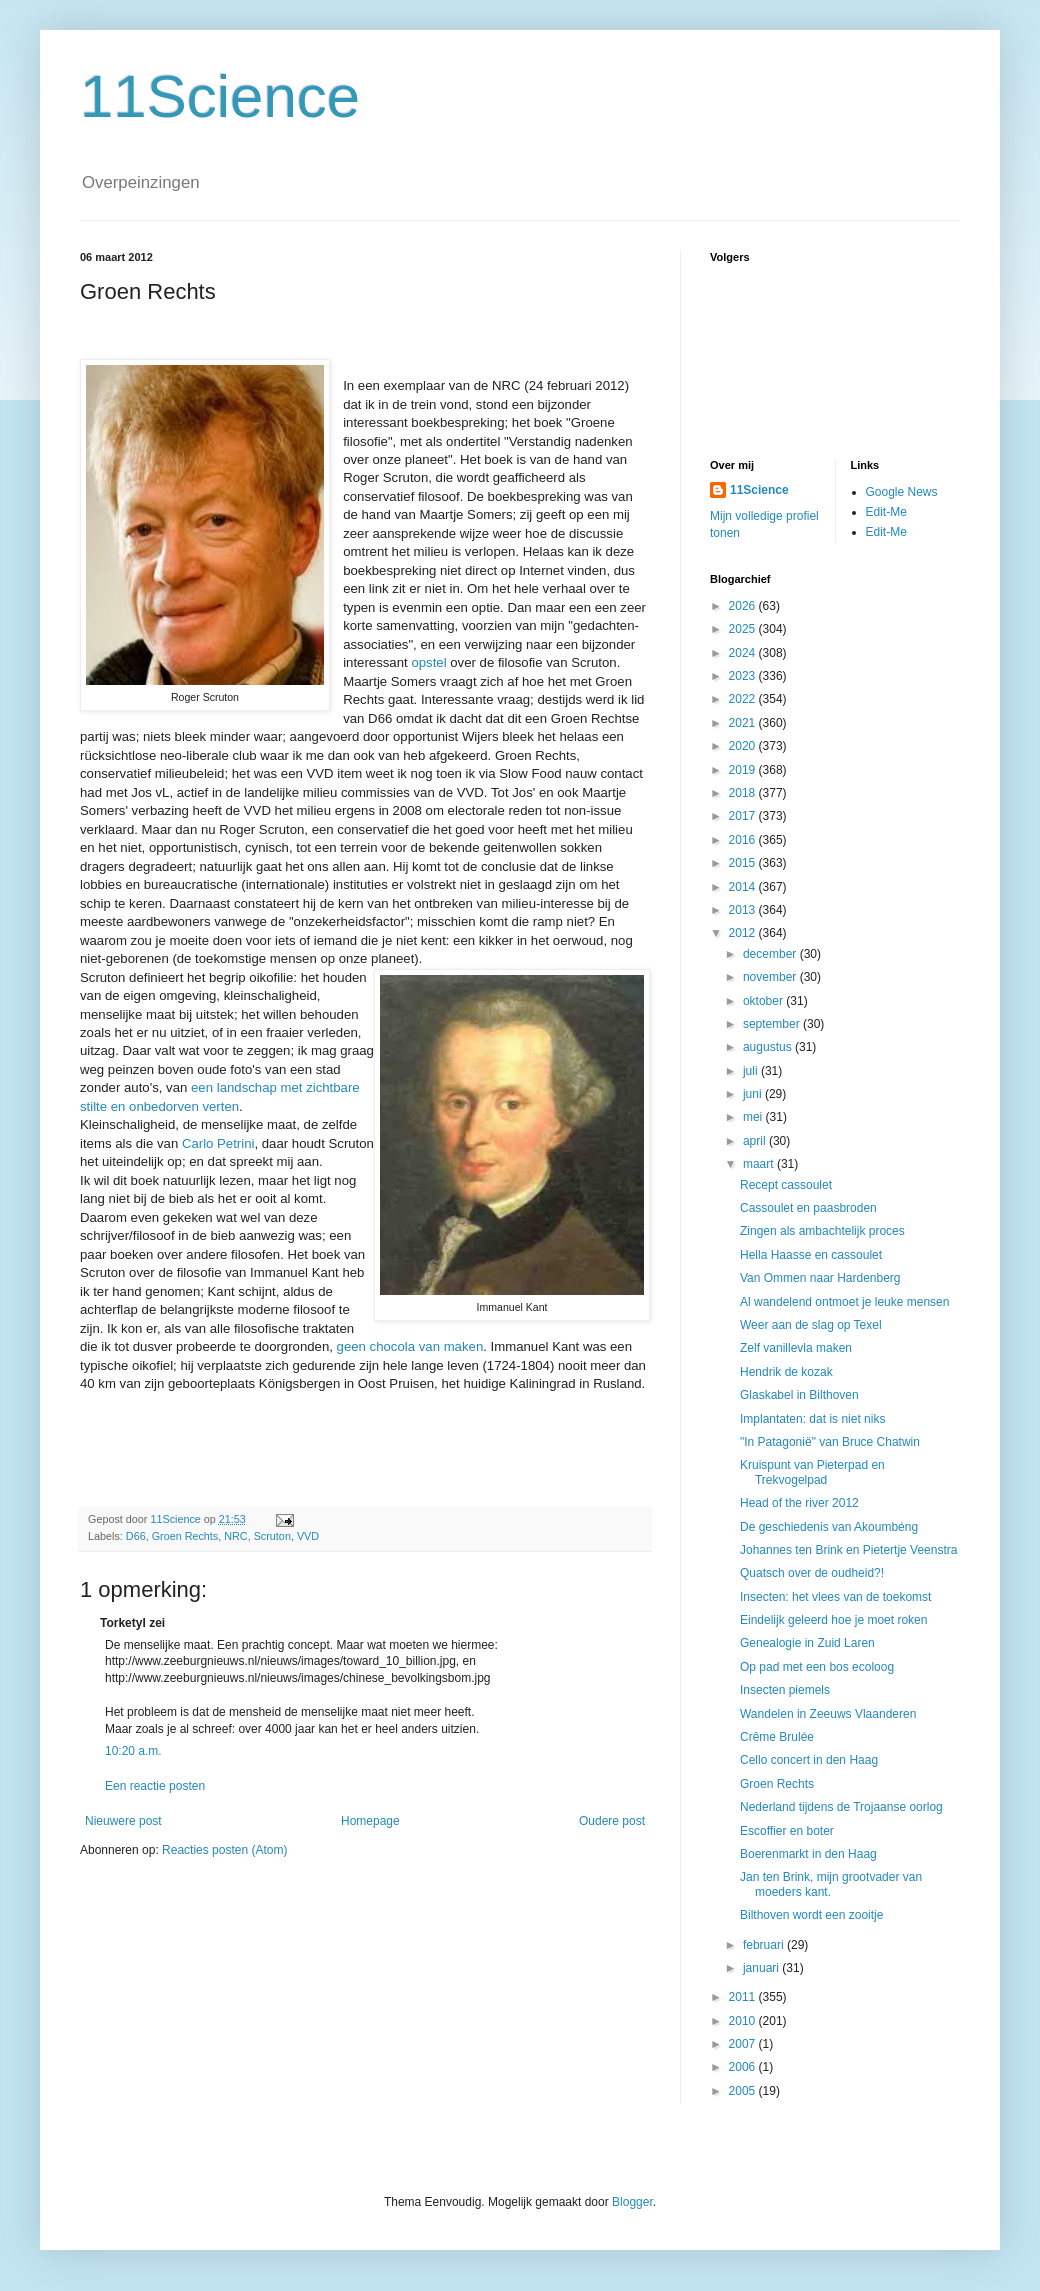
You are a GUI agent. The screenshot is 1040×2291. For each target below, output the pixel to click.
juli (752, 1071)
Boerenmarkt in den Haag (808, 1854)
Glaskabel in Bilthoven (799, 1395)
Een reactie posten (155, 1786)
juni (754, 1094)
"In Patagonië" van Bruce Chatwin (830, 1442)
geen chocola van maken (410, 1346)
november (771, 977)
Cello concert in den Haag (809, 1760)
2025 (744, 629)
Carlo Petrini (218, 1143)
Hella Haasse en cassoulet (811, 1255)
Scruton (272, 1536)
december (771, 954)
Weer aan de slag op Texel (811, 1325)
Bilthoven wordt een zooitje (811, 1915)
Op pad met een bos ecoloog (817, 1667)
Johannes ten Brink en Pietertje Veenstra (848, 1550)
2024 (744, 653)
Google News (902, 492)
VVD (308, 1536)
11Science (220, 96)
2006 (744, 2067)
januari (762, 1968)
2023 (744, 676)
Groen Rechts (185, 1536)
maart (760, 1164)
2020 (744, 746)
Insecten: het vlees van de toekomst (835, 1597)
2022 (744, 699)
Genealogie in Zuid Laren (807, 1643)
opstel (430, 662)
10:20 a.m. (133, 1751)
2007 (744, 2044)
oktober (764, 1001)
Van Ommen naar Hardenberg (820, 1278)
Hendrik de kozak (786, 1372)
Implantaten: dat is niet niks (812, 1419)
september (773, 1024)
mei (754, 1117)
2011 (744, 1997)
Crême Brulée (777, 1737)
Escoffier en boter (787, 1831)
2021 (744, 723)
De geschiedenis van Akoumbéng (829, 1527)
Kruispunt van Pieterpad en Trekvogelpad (812, 1472)
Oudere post (612, 1821)
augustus (769, 1047)
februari (765, 1945)
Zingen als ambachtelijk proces (822, 1231)
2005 (744, 2091)
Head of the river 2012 (799, 1503)
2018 (744, 793)
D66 (136, 1536)
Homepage (370, 1821)
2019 (744, 770)
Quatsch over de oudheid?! (812, 1573)
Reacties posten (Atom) (224, 1850)
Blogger (632, 2202)
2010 (744, 2021)
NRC (235, 1536)
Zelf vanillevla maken (796, 1348)
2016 (744, 840)
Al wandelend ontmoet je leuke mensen (844, 1302)
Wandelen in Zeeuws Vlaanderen (828, 1714)
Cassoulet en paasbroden (808, 1208)
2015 (744, 863)
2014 (744, 887)
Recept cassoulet (786, 1185)
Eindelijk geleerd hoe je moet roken (833, 1620)
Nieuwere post (123, 1821)
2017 (744, 816)
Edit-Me (886, 512)
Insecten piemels (785, 1690)
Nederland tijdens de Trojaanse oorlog (841, 1807)
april (756, 1141)
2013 (744, 910)
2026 (744, 606)
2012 (744, 933)
